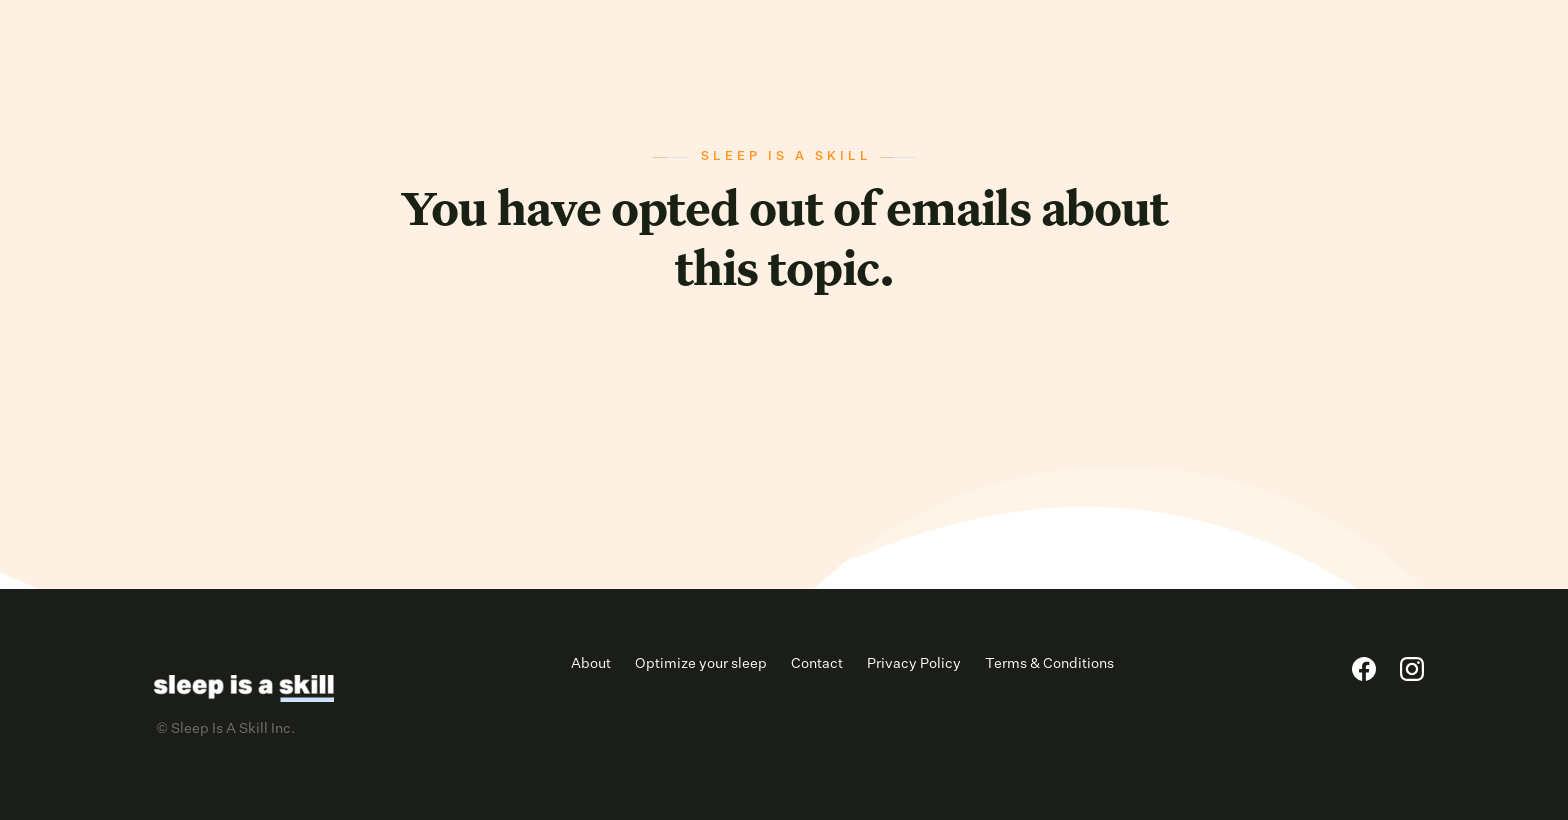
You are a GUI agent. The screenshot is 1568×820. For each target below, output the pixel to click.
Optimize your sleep (701, 664)
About (591, 664)
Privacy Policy (914, 664)
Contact (817, 664)
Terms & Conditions (1049, 664)
